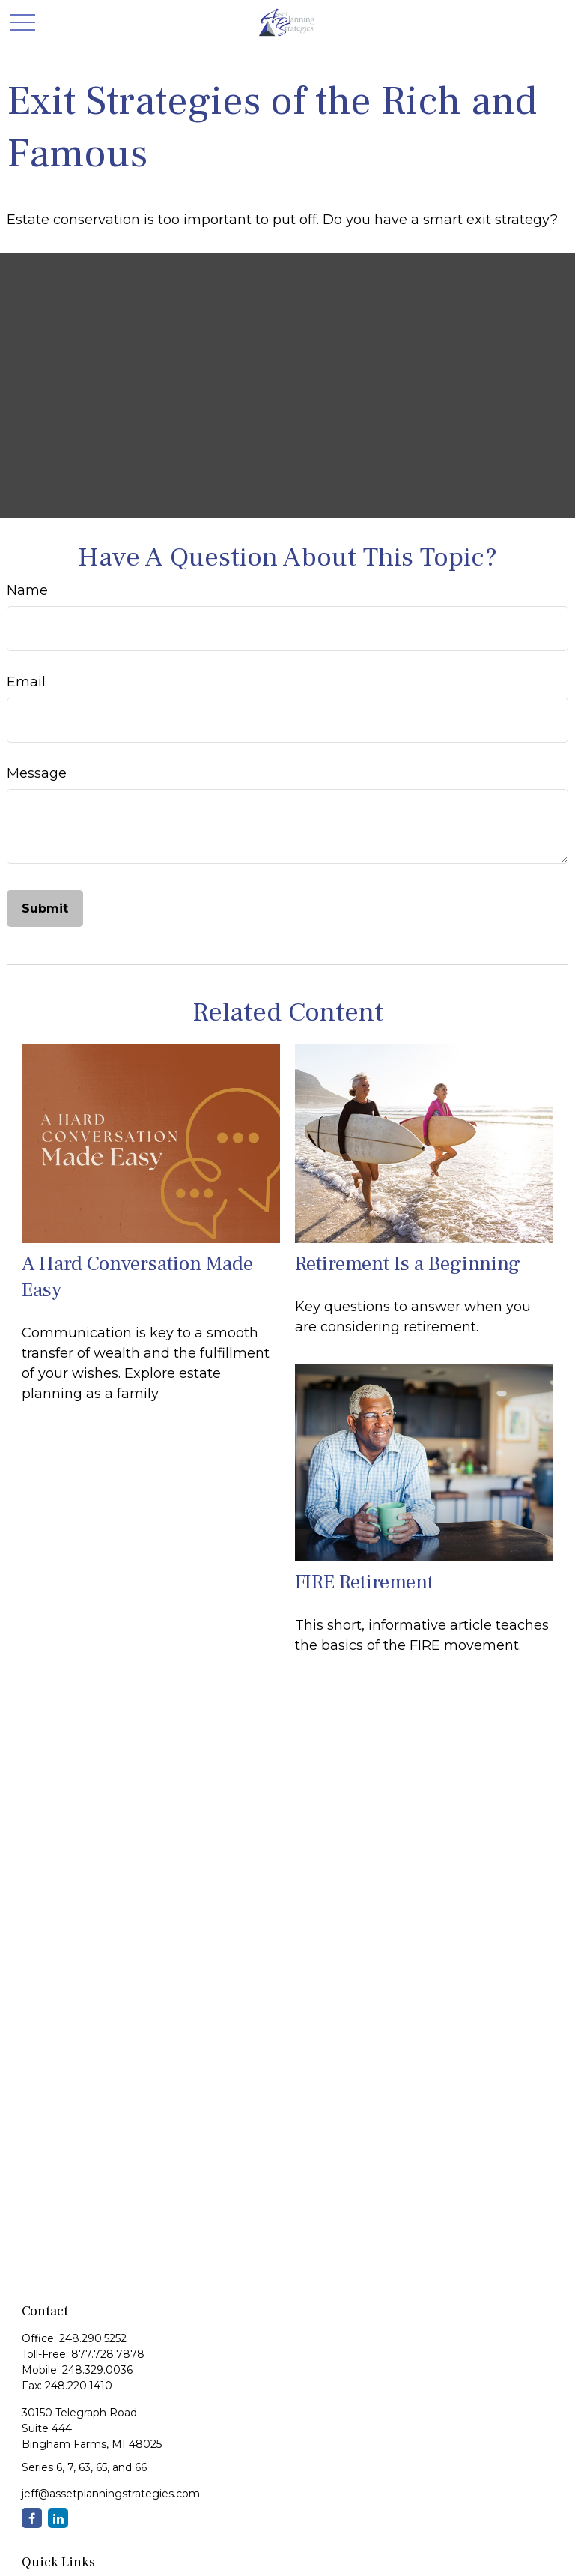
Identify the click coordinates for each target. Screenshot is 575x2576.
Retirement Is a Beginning (407, 1264)
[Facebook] (32, 2518)
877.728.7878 (107, 2354)
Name (27, 590)
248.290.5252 (93, 2338)
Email (26, 682)
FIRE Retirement (364, 1582)
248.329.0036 (97, 2370)
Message (37, 773)
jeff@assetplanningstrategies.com (111, 2493)
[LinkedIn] (58, 2518)
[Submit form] (45, 908)
